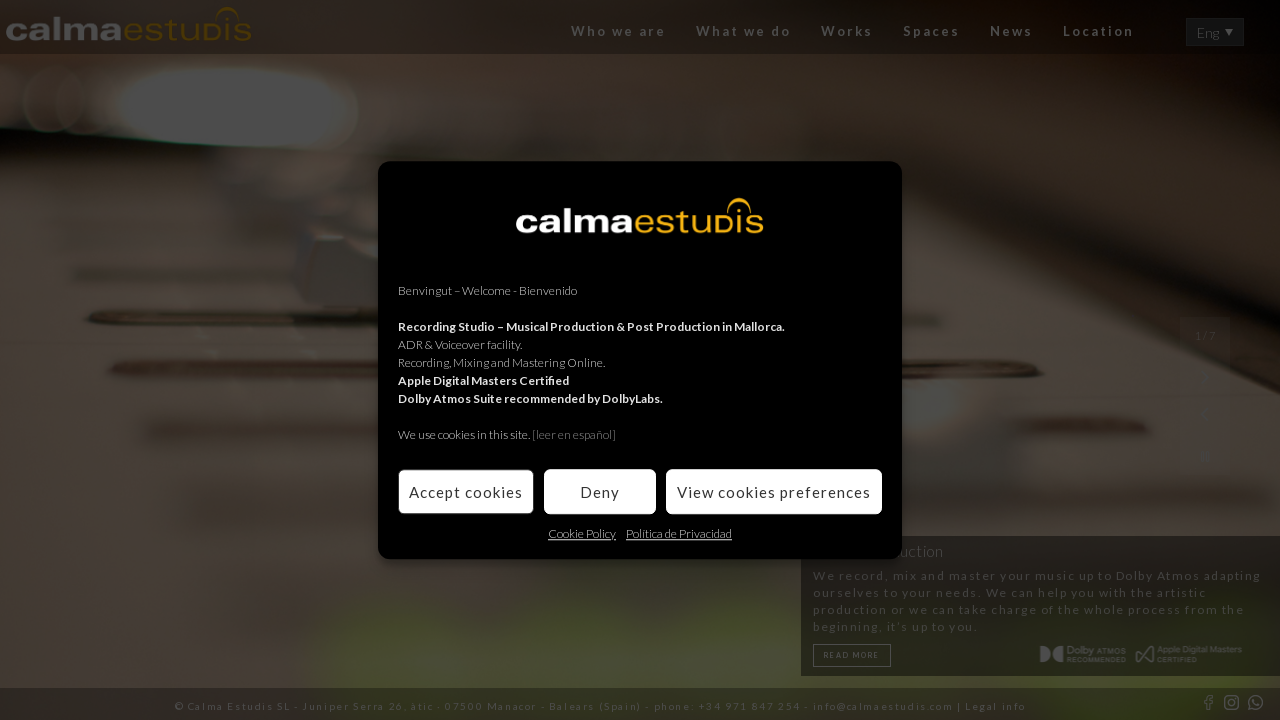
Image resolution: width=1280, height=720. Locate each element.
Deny (600, 492)
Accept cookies (466, 492)
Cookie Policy (582, 533)
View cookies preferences (774, 492)
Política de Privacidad (679, 533)
